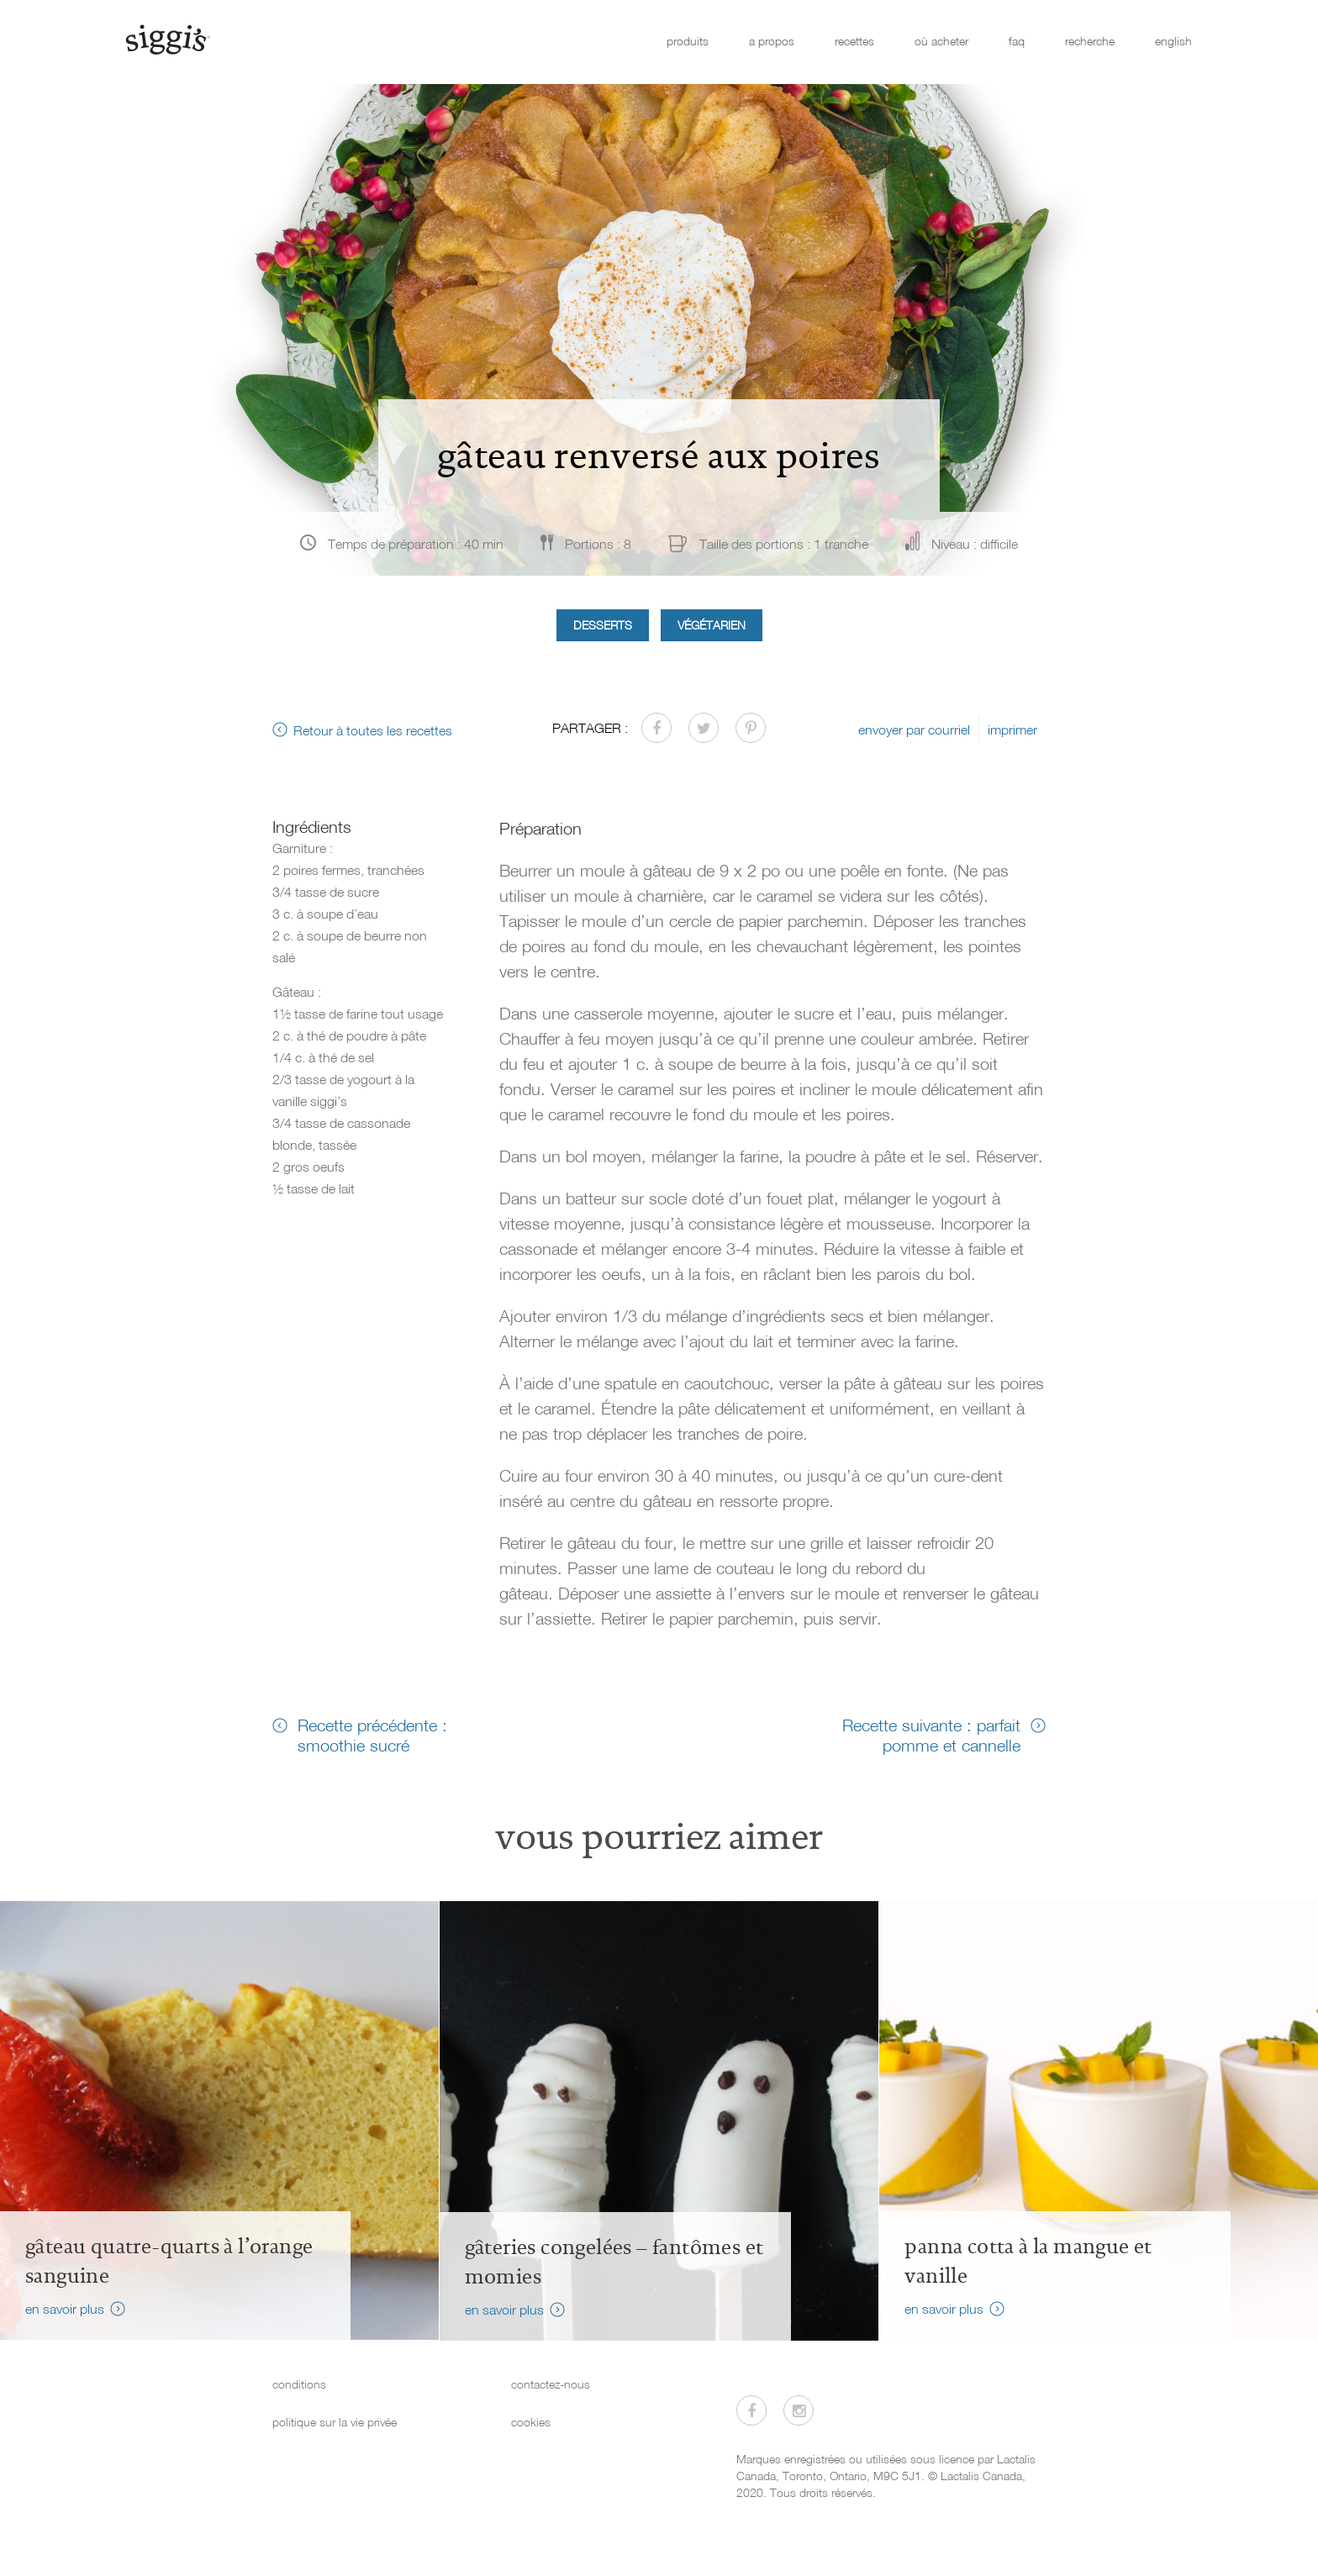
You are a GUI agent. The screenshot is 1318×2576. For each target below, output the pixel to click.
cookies (531, 2422)
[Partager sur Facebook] (656, 728)
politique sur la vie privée (334, 2422)
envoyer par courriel (914, 729)
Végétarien (711, 625)
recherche (1090, 41)
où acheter (941, 41)
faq (1017, 41)
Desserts (602, 625)
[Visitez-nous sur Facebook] (751, 2410)
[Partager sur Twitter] (703, 728)
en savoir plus (64, 2308)
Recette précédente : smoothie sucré (372, 1735)
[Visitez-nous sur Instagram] (798, 2410)
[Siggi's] (167, 39)
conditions (299, 2384)
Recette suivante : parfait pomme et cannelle (931, 1735)
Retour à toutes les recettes (372, 730)
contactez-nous (550, 2384)
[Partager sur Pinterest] (750, 728)
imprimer (1012, 729)
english (1173, 41)
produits (688, 41)
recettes (854, 41)
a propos (771, 41)
